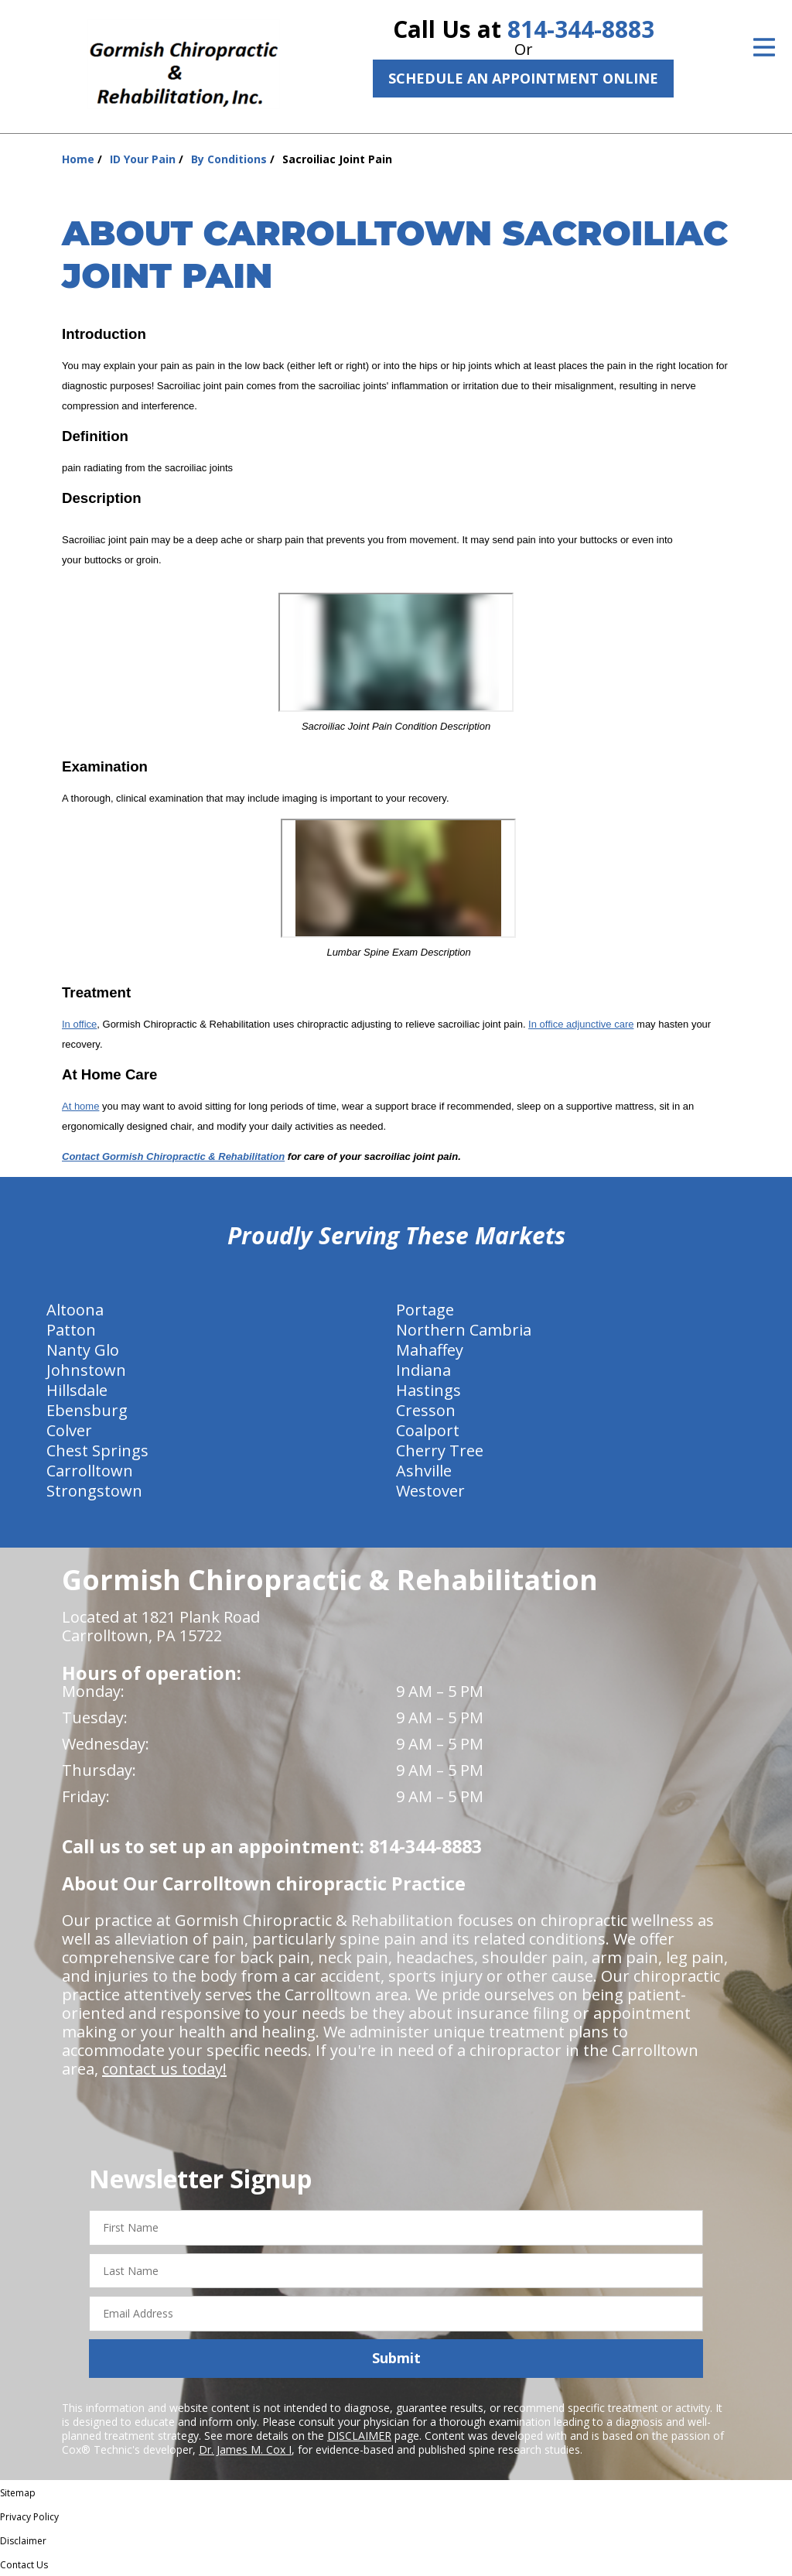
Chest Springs (97, 1450)
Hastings (428, 1390)
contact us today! (164, 2068)
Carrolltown (89, 1470)
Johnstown (86, 1370)
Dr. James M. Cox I (245, 2449)
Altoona (75, 1309)
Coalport (427, 1430)
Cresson (426, 1410)
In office (79, 1024)
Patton (71, 1329)
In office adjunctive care (580, 1024)
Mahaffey (429, 1349)
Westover (430, 1490)
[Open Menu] (764, 47)
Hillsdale (77, 1390)
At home (80, 1106)
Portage (425, 1309)
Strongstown (94, 1490)
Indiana (423, 1370)
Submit (396, 2358)
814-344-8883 (580, 29)
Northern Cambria (463, 1329)
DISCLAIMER (359, 2435)
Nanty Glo (82, 1349)
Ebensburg (87, 1410)
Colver (69, 1430)
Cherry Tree (439, 1450)
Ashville (424, 1470)
